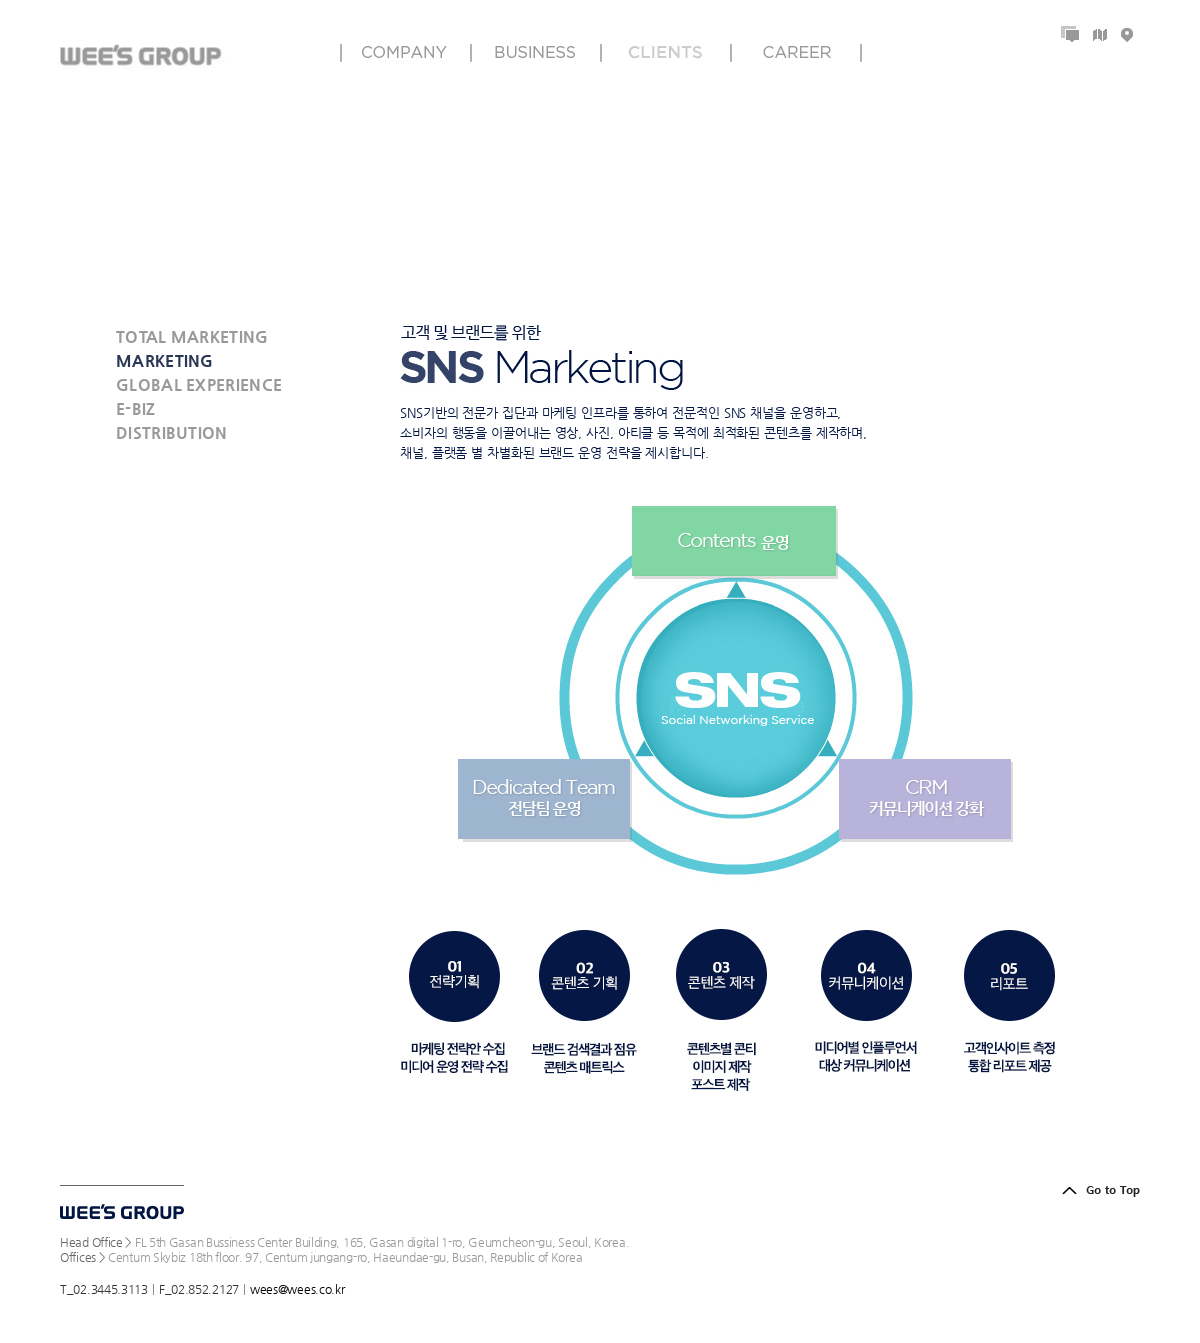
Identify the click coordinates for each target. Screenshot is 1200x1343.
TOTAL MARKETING (192, 336)
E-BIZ (136, 408)
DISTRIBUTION (172, 432)
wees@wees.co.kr (297, 1289)
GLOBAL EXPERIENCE (199, 384)
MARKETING (165, 360)
